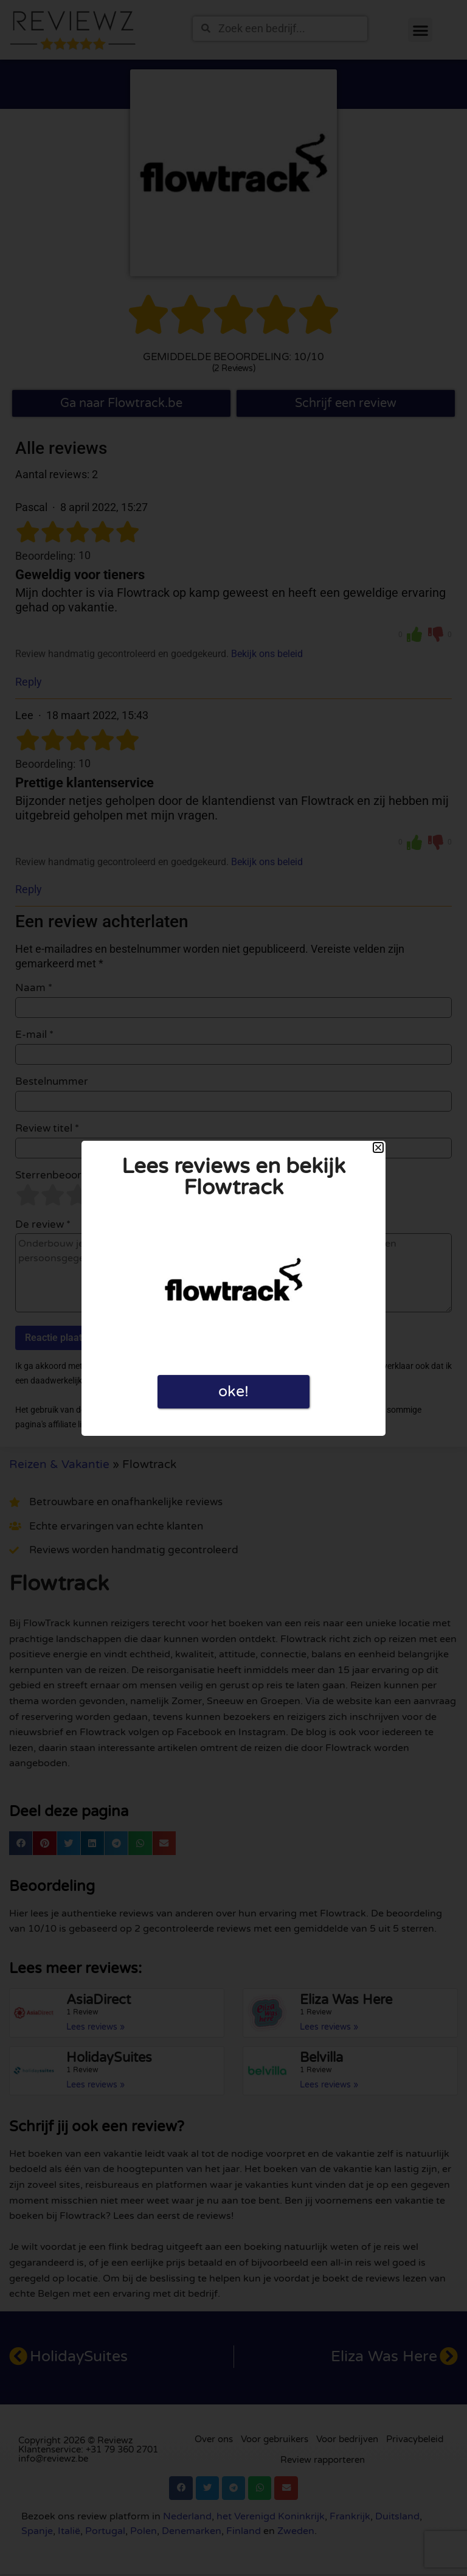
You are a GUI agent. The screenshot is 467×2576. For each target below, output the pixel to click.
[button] (378, 1147)
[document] (233, 1288)
